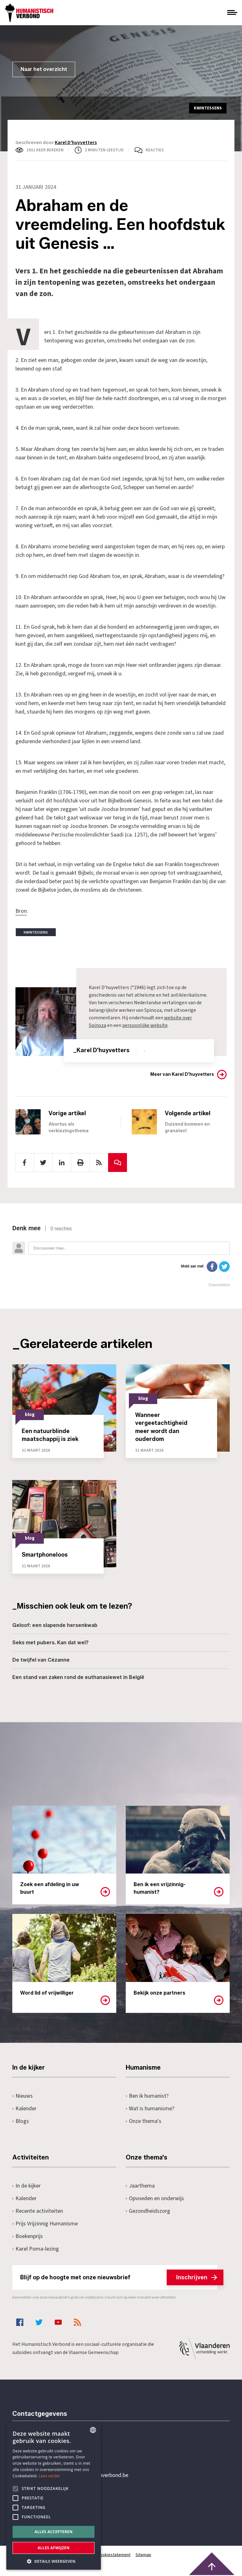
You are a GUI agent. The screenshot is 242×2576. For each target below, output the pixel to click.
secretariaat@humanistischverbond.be (82, 2475)
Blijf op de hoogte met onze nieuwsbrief (118, 2277)
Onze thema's (143, 2121)
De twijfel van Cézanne (41, 1660)
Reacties (155, 150)
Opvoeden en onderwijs (155, 2198)
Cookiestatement (113, 2555)
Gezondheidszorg (148, 2211)
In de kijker (26, 2186)
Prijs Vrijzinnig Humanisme (45, 2224)
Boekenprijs (27, 2236)
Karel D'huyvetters (76, 142)
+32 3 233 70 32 (55, 2449)
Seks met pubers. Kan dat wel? (50, 1643)
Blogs (20, 2121)
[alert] (53, 2496)
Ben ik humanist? (147, 2096)
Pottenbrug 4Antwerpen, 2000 (57, 2505)
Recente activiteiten (37, 2211)
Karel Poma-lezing (35, 2249)
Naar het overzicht (43, 69)
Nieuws (22, 2096)
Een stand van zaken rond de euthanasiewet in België (78, 1677)
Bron (21, 911)
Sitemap (143, 2555)
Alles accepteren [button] (54, 2531)
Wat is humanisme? (150, 2109)
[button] (54, 2560)
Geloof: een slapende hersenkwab (54, 1625)
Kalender (24, 2109)
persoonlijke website (145, 1025)
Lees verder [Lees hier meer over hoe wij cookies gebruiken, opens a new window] (49, 2476)
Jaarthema (140, 2186)
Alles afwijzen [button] (53, 2547)
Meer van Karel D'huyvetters (182, 1074)
